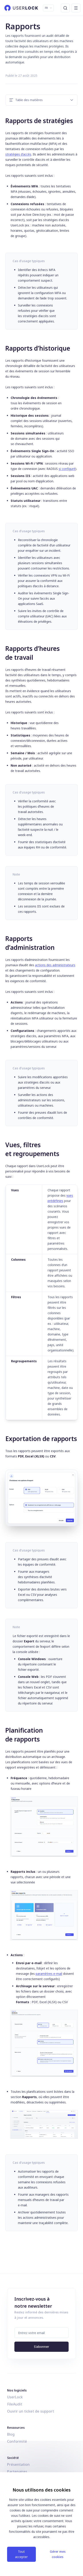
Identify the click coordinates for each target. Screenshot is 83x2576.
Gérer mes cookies (58, 2554)
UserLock (15, 2397)
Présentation (18, 2464)
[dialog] (41, 2524)
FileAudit (14, 2404)
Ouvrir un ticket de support (30, 2411)
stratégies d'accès (18, 154)
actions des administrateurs (55, 965)
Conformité (17, 2441)
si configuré (67, 469)
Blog (11, 2434)
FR (48, 8)
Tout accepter (21, 2554)
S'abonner (41, 2346)
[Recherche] (65, 8)
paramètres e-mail (49, 1973)
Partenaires (17, 2471)
